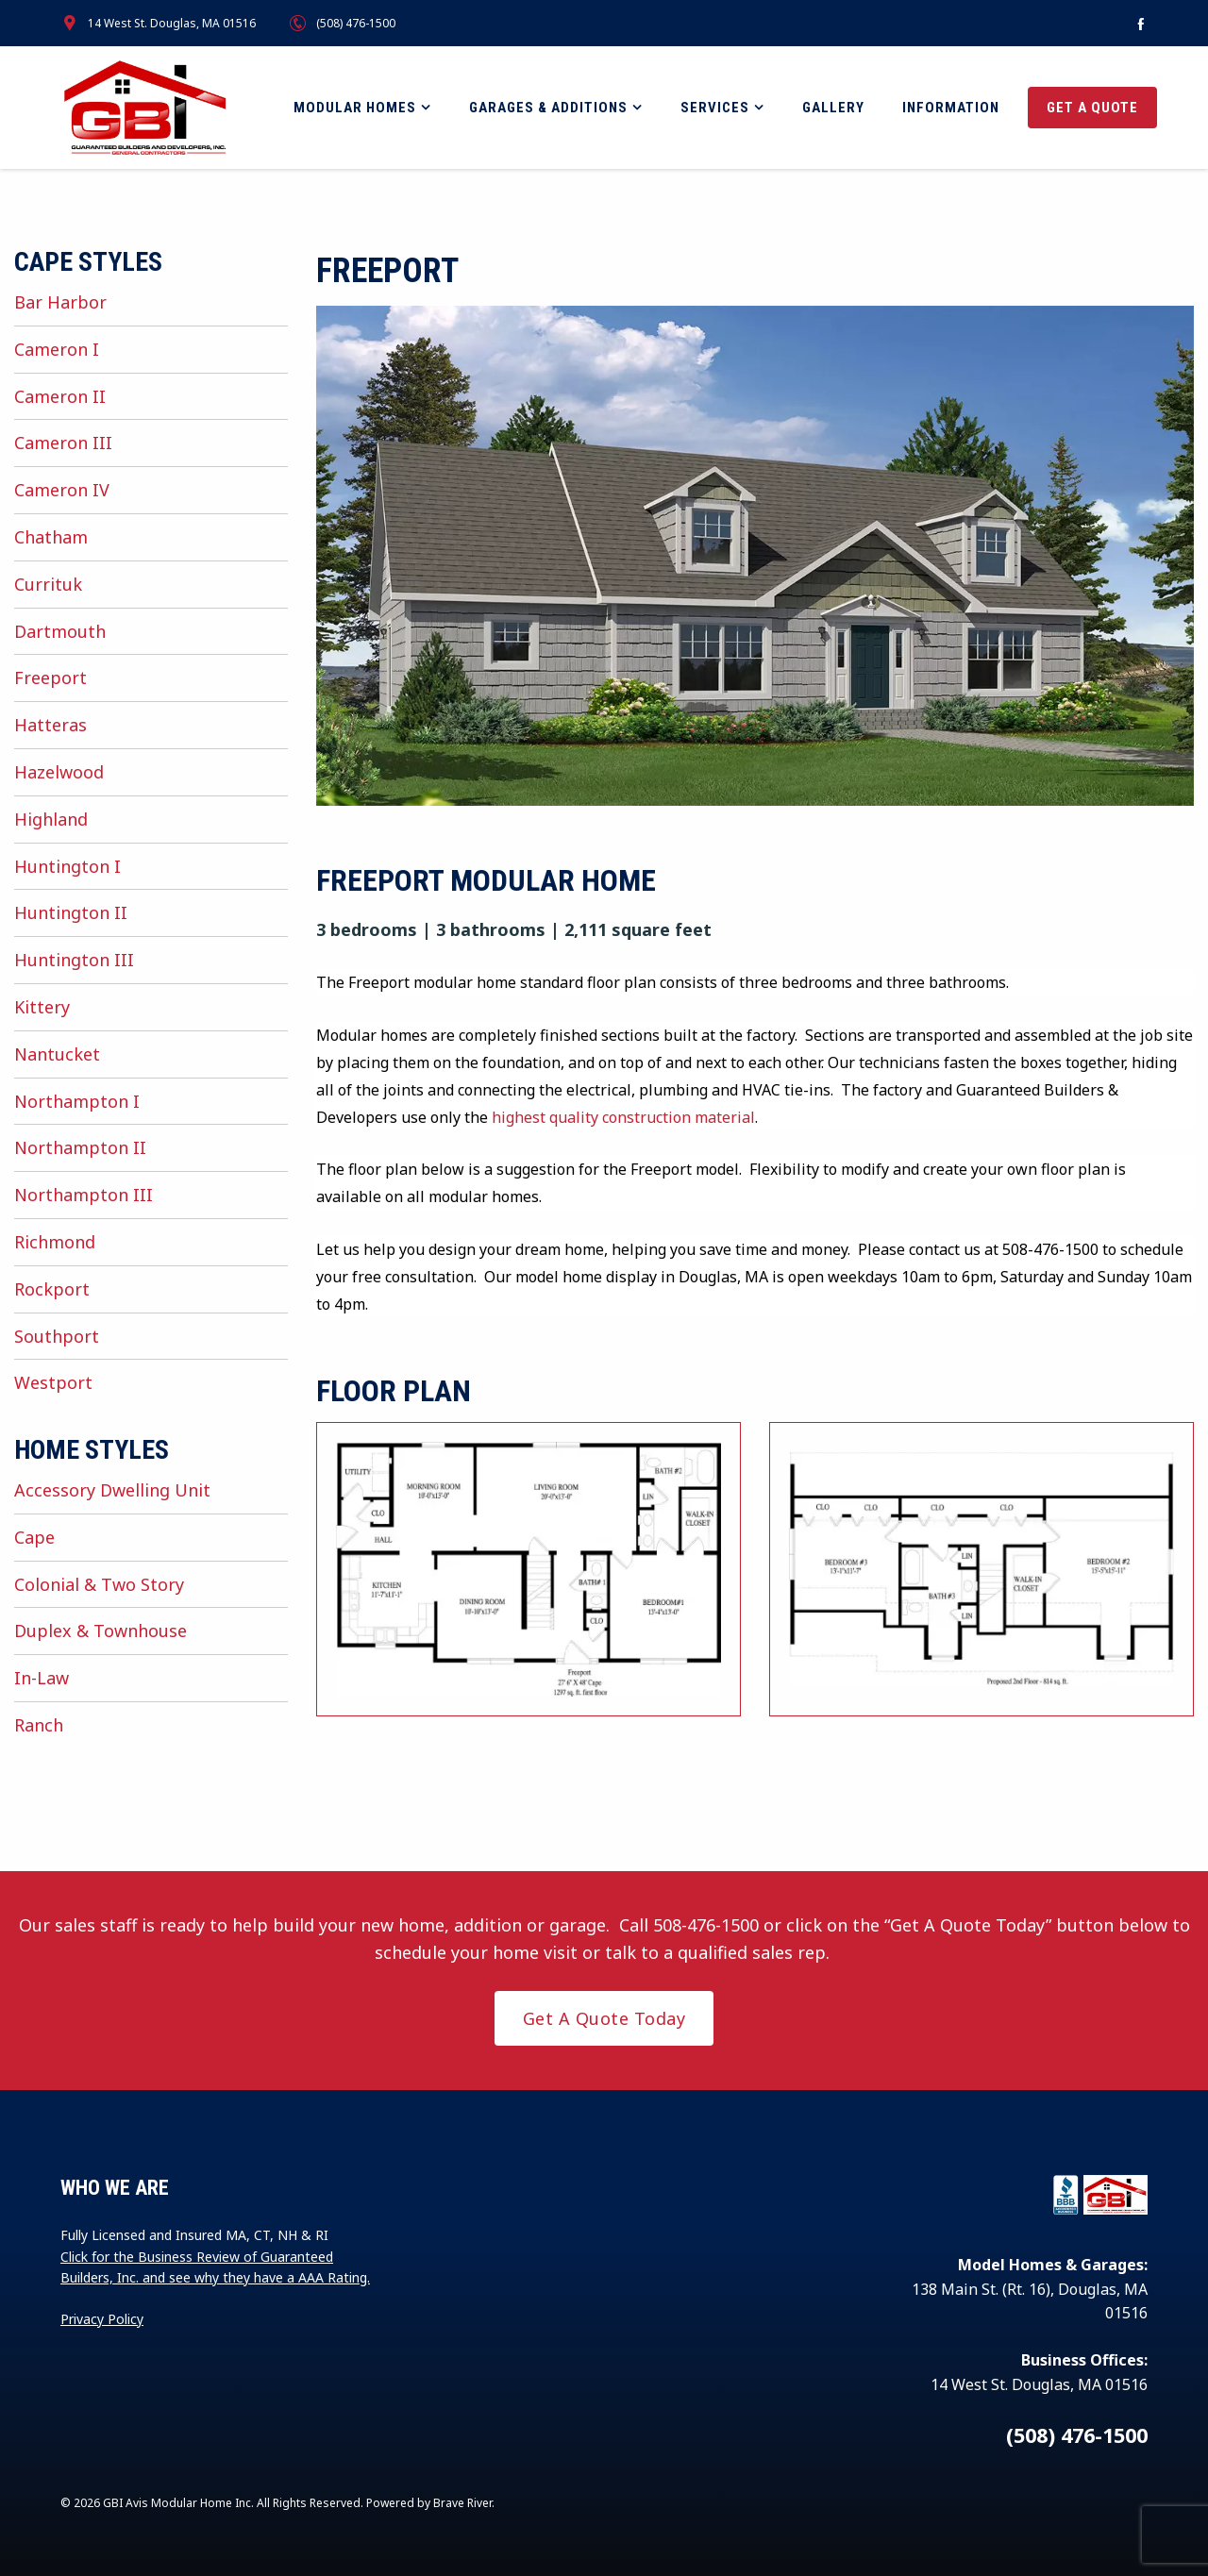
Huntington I (67, 866)
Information (950, 107)
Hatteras (50, 724)
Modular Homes (355, 107)
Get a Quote (1092, 107)
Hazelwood (59, 772)
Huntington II (70, 912)
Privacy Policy (101, 2319)
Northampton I (77, 1101)
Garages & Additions (548, 107)
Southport (56, 1336)
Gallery (833, 107)
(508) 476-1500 (355, 23)
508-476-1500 (706, 1925)
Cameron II (60, 396)
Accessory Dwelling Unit (112, 1490)
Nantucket (57, 1054)
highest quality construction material (623, 1117)
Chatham (51, 537)
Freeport (50, 677)
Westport (53, 1382)
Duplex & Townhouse (100, 1630)
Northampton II (80, 1147)
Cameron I (56, 349)
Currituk (48, 584)
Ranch (38, 1725)
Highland (51, 819)
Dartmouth (60, 631)
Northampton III (83, 1194)
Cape (34, 1537)
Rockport (52, 1289)
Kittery (42, 1006)
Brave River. (464, 2503)
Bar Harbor (60, 302)
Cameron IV (61, 489)
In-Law (41, 1677)
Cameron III (63, 442)
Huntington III (74, 959)
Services (714, 107)
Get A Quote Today (604, 2018)
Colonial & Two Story (99, 1584)
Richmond (54, 1241)
